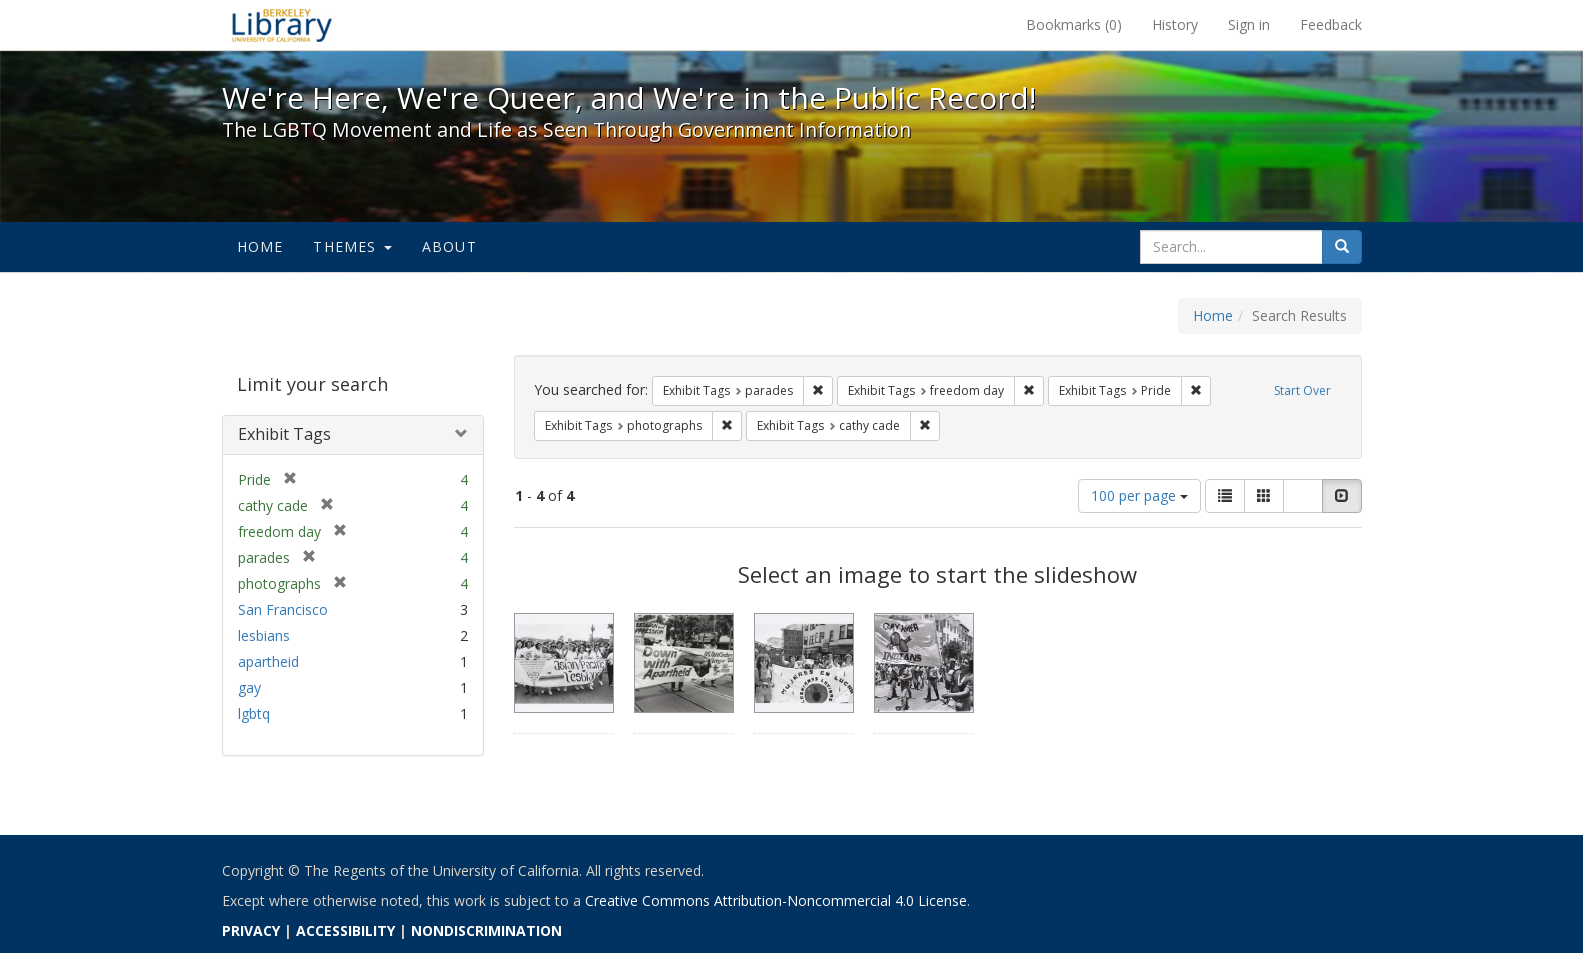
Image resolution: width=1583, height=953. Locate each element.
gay (249, 687)
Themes (352, 246)
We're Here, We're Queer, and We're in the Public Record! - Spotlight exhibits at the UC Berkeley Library (282, 25)
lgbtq (254, 713)
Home (260, 246)
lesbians (264, 635)
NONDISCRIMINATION (486, 930)
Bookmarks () (1074, 24)
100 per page (1139, 495)
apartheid (268, 661)
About (449, 246)
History (1175, 24)
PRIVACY (251, 930)
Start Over (1302, 390)
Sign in (1249, 24)
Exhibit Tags (284, 434)
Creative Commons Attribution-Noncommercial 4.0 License (776, 900)
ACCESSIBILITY (345, 930)
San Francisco (283, 609)
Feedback (1331, 24)
